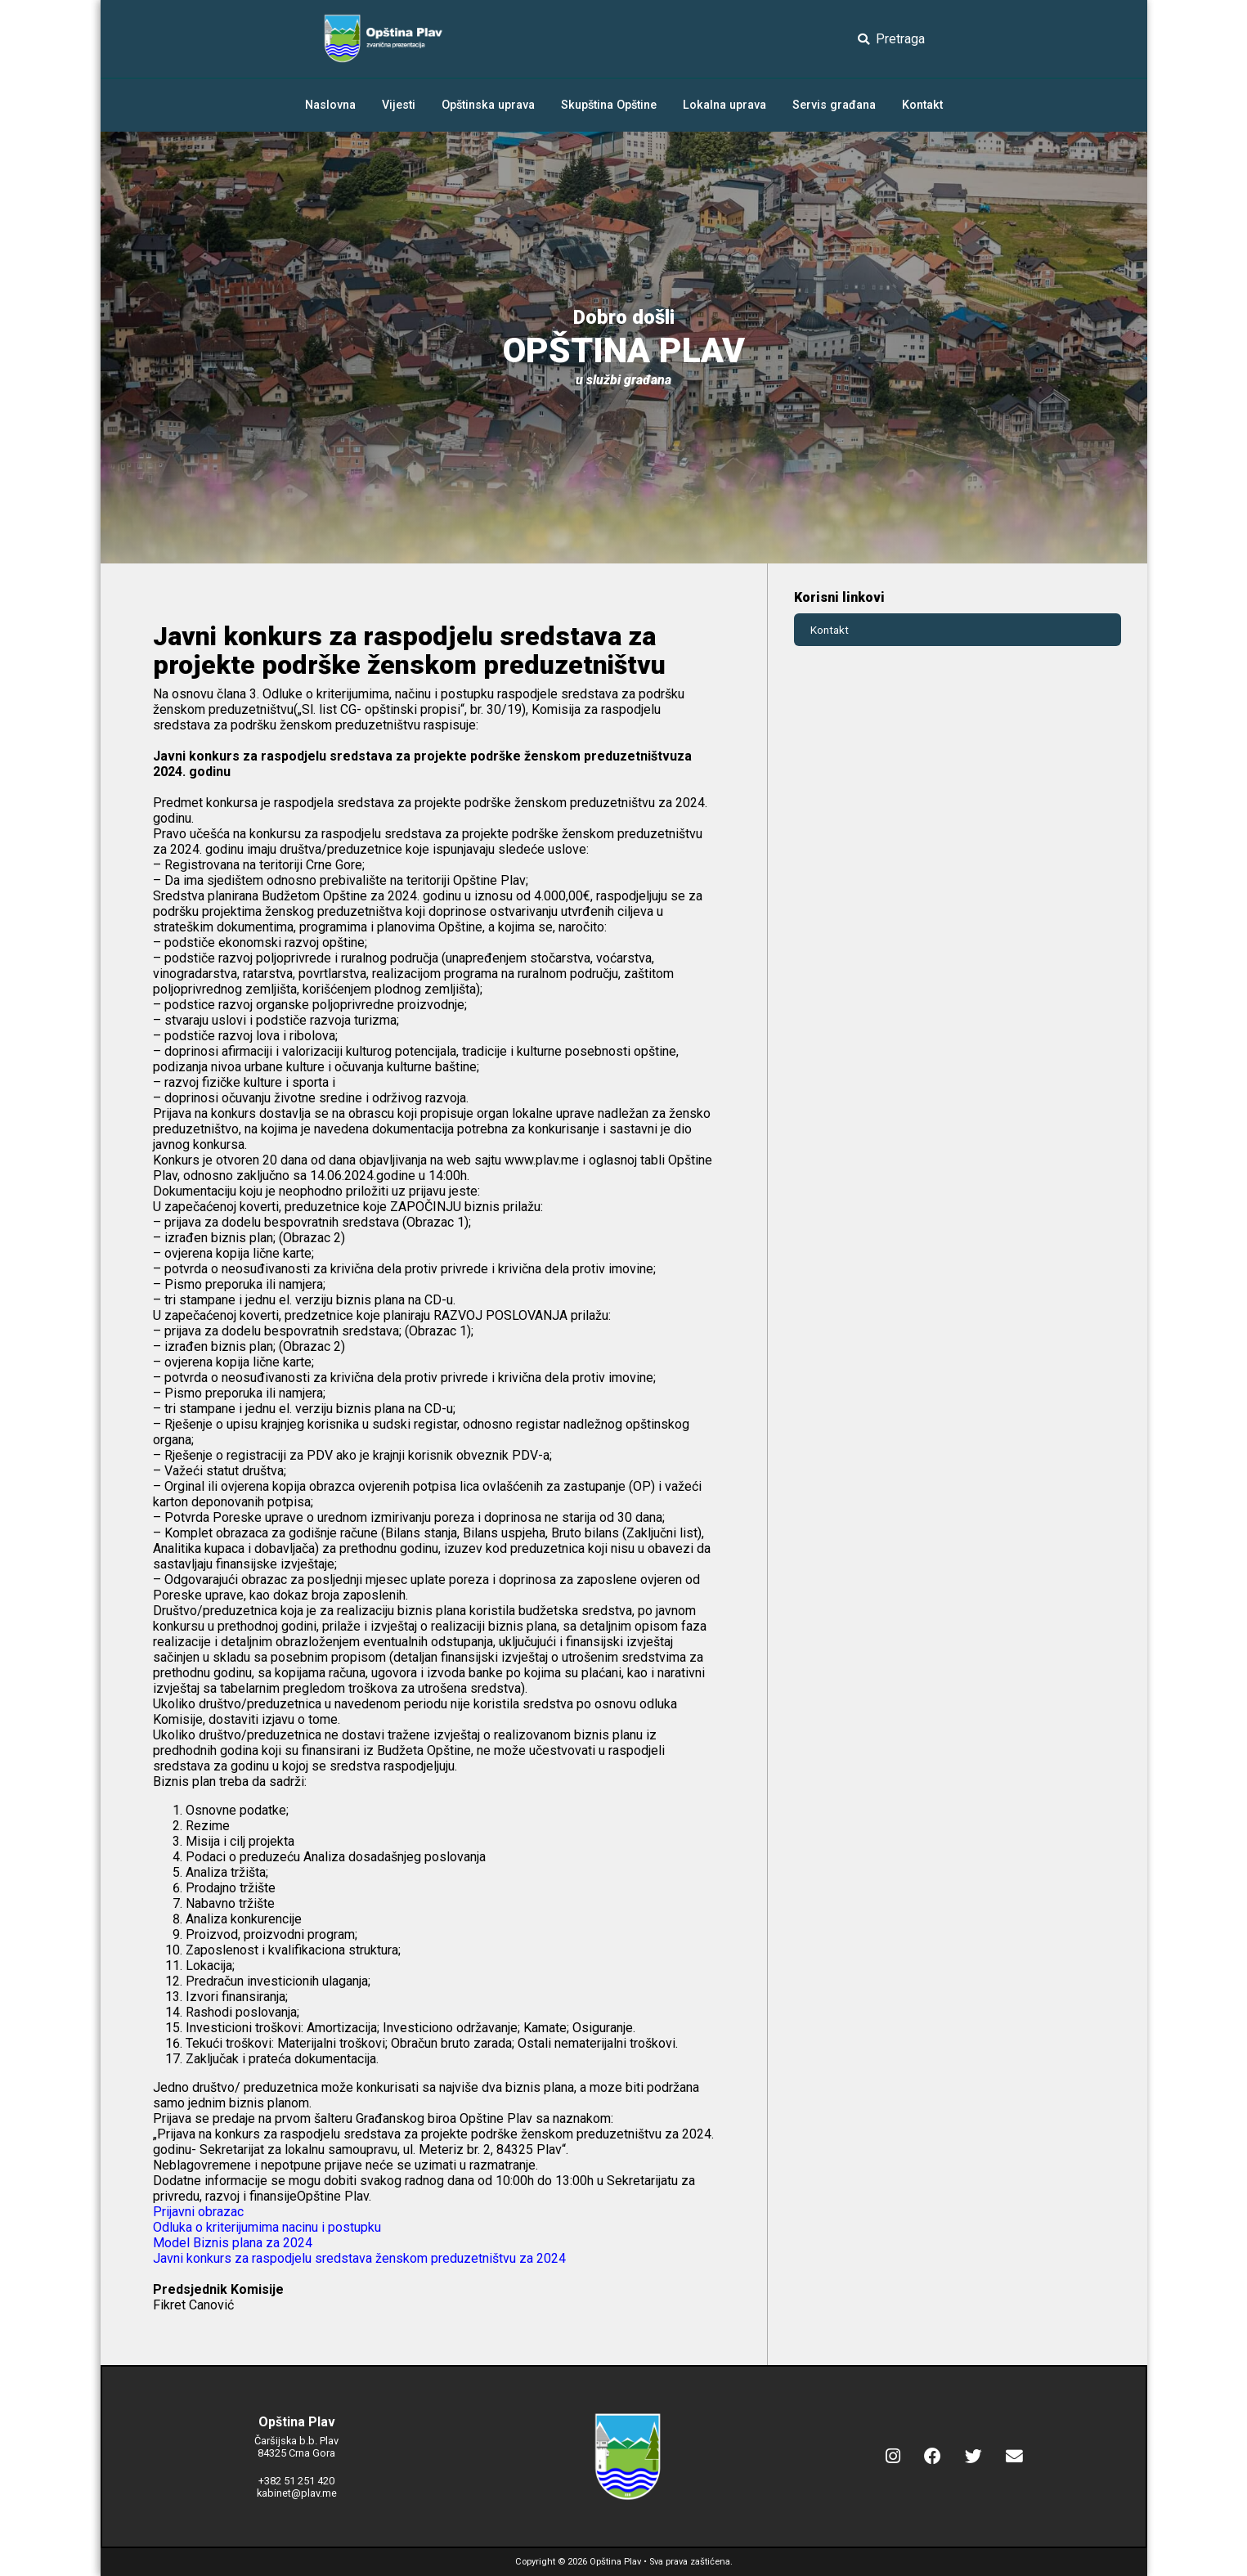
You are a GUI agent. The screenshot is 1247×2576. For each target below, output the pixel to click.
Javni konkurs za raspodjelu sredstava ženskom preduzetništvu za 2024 (359, 2258)
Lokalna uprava (724, 105)
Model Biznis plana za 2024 (232, 2243)
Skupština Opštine (609, 105)
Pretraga (891, 39)
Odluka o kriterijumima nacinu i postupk (264, 2227)
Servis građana (834, 105)
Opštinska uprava (488, 105)
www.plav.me (542, 1160)
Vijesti (398, 105)
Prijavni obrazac (198, 2211)
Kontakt (922, 105)
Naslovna (330, 105)
